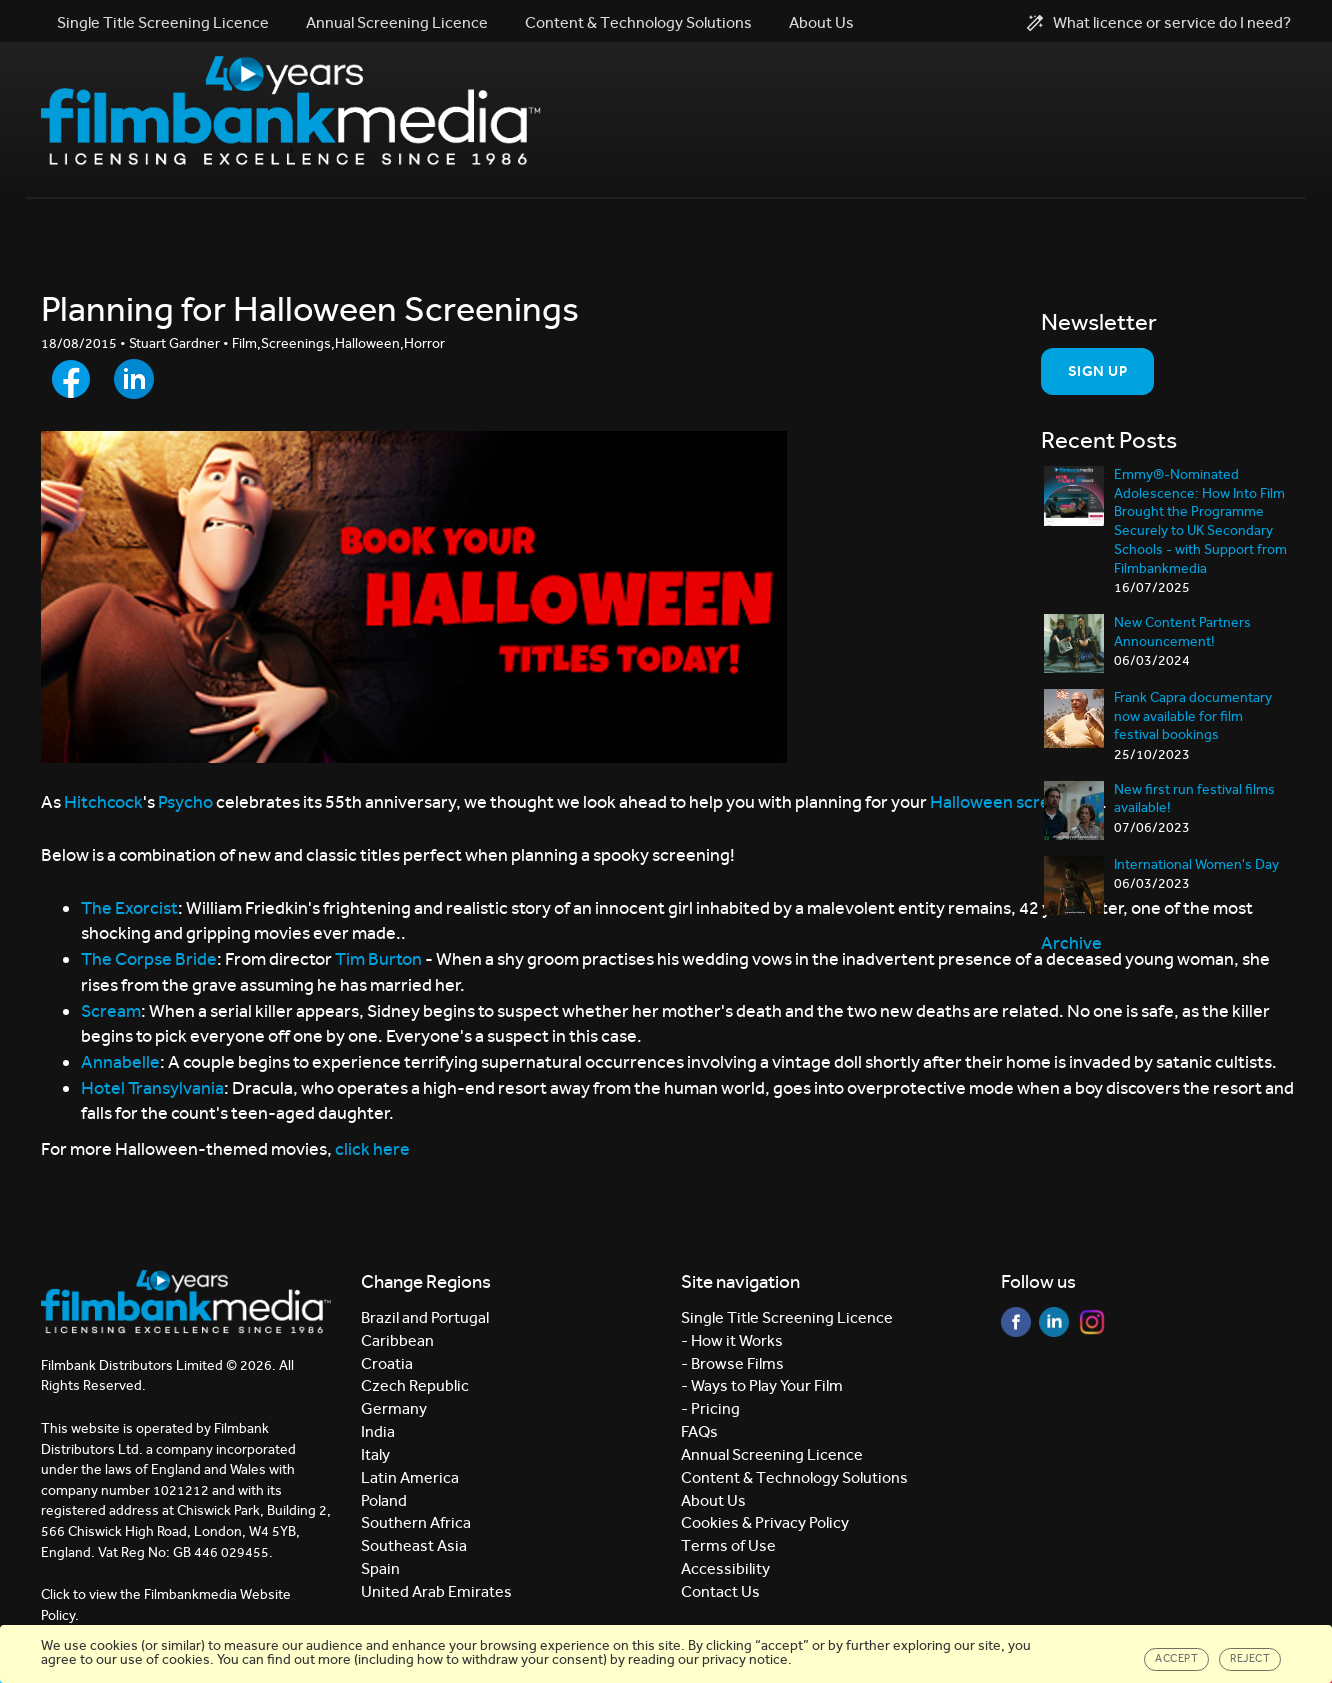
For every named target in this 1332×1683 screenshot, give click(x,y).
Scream (111, 1011)
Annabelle (120, 1062)
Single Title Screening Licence (163, 22)
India (378, 1431)
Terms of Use (728, 1545)
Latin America (410, 1477)
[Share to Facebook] (71, 379)
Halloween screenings (1016, 802)
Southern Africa (416, 1522)
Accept (1176, 1658)
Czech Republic (415, 1385)
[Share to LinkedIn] (134, 379)
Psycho (187, 802)
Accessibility (725, 1568)
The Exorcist (129, 908)
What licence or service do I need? (1159, 23)
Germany (394, 1408)
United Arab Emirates (436, 1591)
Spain (380, 1568)
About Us (821, 22)
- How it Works (732, 1340)
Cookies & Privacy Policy (765, 1522)
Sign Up (1097, 371)
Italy (375, 1454)
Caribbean (397, 1340)
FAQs (699, 1431)
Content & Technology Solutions (638, 22)
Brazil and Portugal (425, 1317)
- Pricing (710, 1408)
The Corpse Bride (149, 959)
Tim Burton (378, 959)
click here (372, 1149)
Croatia (387, 1363)
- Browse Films (732, 1363)
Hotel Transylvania (152, 1088)
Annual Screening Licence (397, 22)
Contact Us (720, 1591)
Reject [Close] (1250, 1658)
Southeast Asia (414, 1545)
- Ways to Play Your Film (762, 1385)
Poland (384, 1500)
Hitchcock (103, 802)
